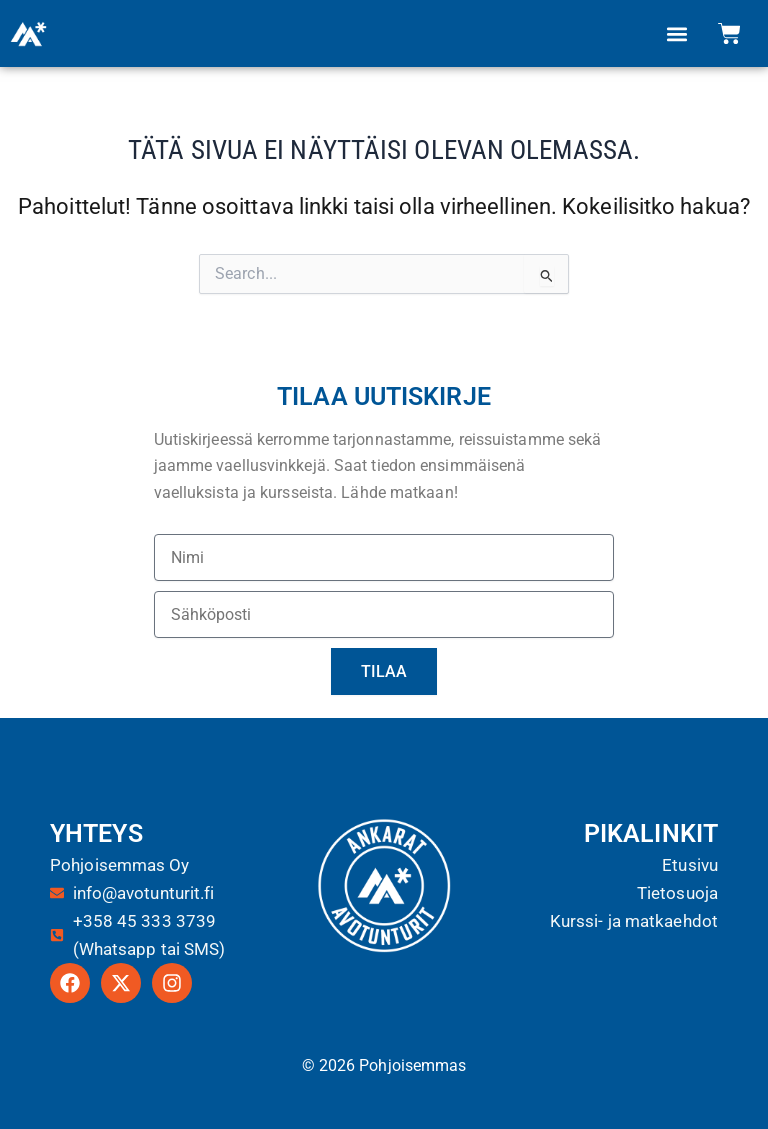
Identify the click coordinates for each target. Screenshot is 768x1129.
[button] (677, 33)
